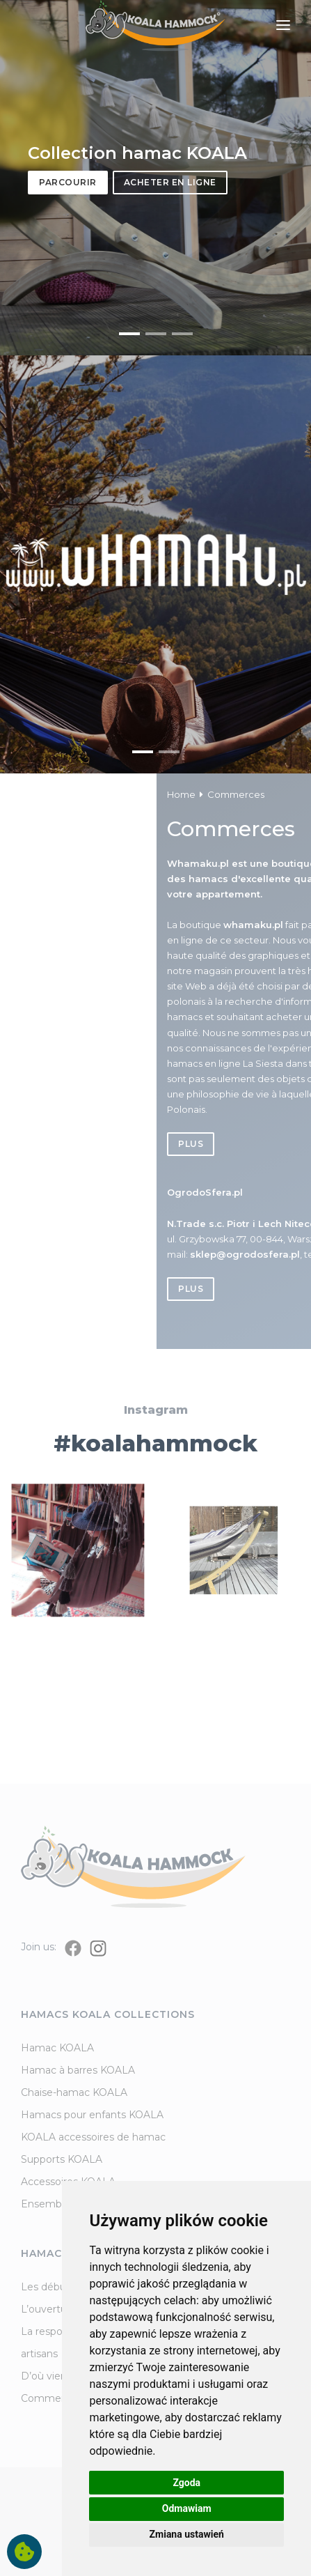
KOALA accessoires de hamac (93, 2137)
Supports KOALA (61, 2159)
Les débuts (48, 2287)
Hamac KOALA (57, 2048)
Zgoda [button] (186, 2482)
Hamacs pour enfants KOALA (92, 2114)
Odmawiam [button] (187, 2508)
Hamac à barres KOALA (78, 2070)
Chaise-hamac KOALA (74, 2092)
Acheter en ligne (170, 182)
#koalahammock (155, 1491)
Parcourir (68, 182)
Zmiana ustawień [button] (187, 2534)
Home (283, 794)
